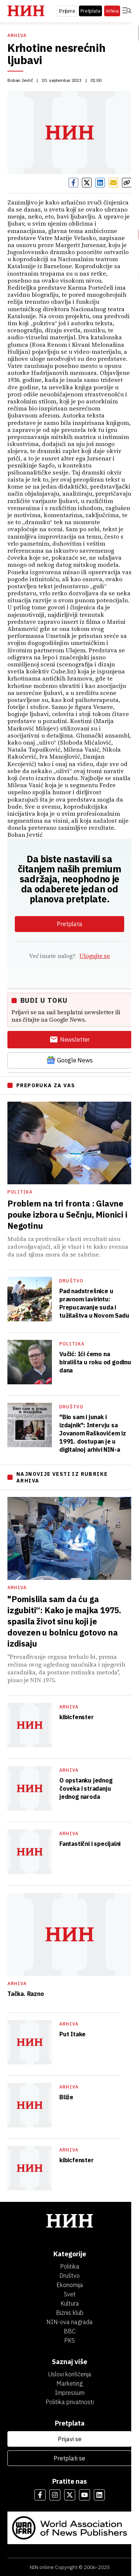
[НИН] (69, 2221)
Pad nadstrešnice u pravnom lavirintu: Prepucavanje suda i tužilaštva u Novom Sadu (94, 1303)
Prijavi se (70, 2439)
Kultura (69, 2303)
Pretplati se (69, 2458)
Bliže (66, 2097)
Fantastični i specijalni (89, 1843)
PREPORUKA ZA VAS (45, 1085)
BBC (70, 2331)
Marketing (69, 2383)
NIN (34, 2567)
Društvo (71, 1281)
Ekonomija (69, 2285)
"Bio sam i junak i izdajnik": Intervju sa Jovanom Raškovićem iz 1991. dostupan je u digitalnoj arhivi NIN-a (92, 1433)
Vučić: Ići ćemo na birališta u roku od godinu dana (95, 1362)
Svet (70, 2294)
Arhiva (112, 11)
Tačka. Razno (25, 1993)
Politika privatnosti (70, 2402)
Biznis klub (69, 2312)
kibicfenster (76, 1717)
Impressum (70, 2392)
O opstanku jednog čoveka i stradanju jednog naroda (86, 1788)
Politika (20, 1192)
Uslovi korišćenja (69, 2374)
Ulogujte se (94, 956)
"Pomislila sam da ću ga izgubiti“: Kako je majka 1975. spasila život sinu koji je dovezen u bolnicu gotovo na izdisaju (64, 1621)
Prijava (67, 11)
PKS (69, 2340)
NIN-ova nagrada (69, 2322)
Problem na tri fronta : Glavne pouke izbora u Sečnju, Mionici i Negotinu (67, 1214)
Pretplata (90, 11)
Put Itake (72, 2034)
